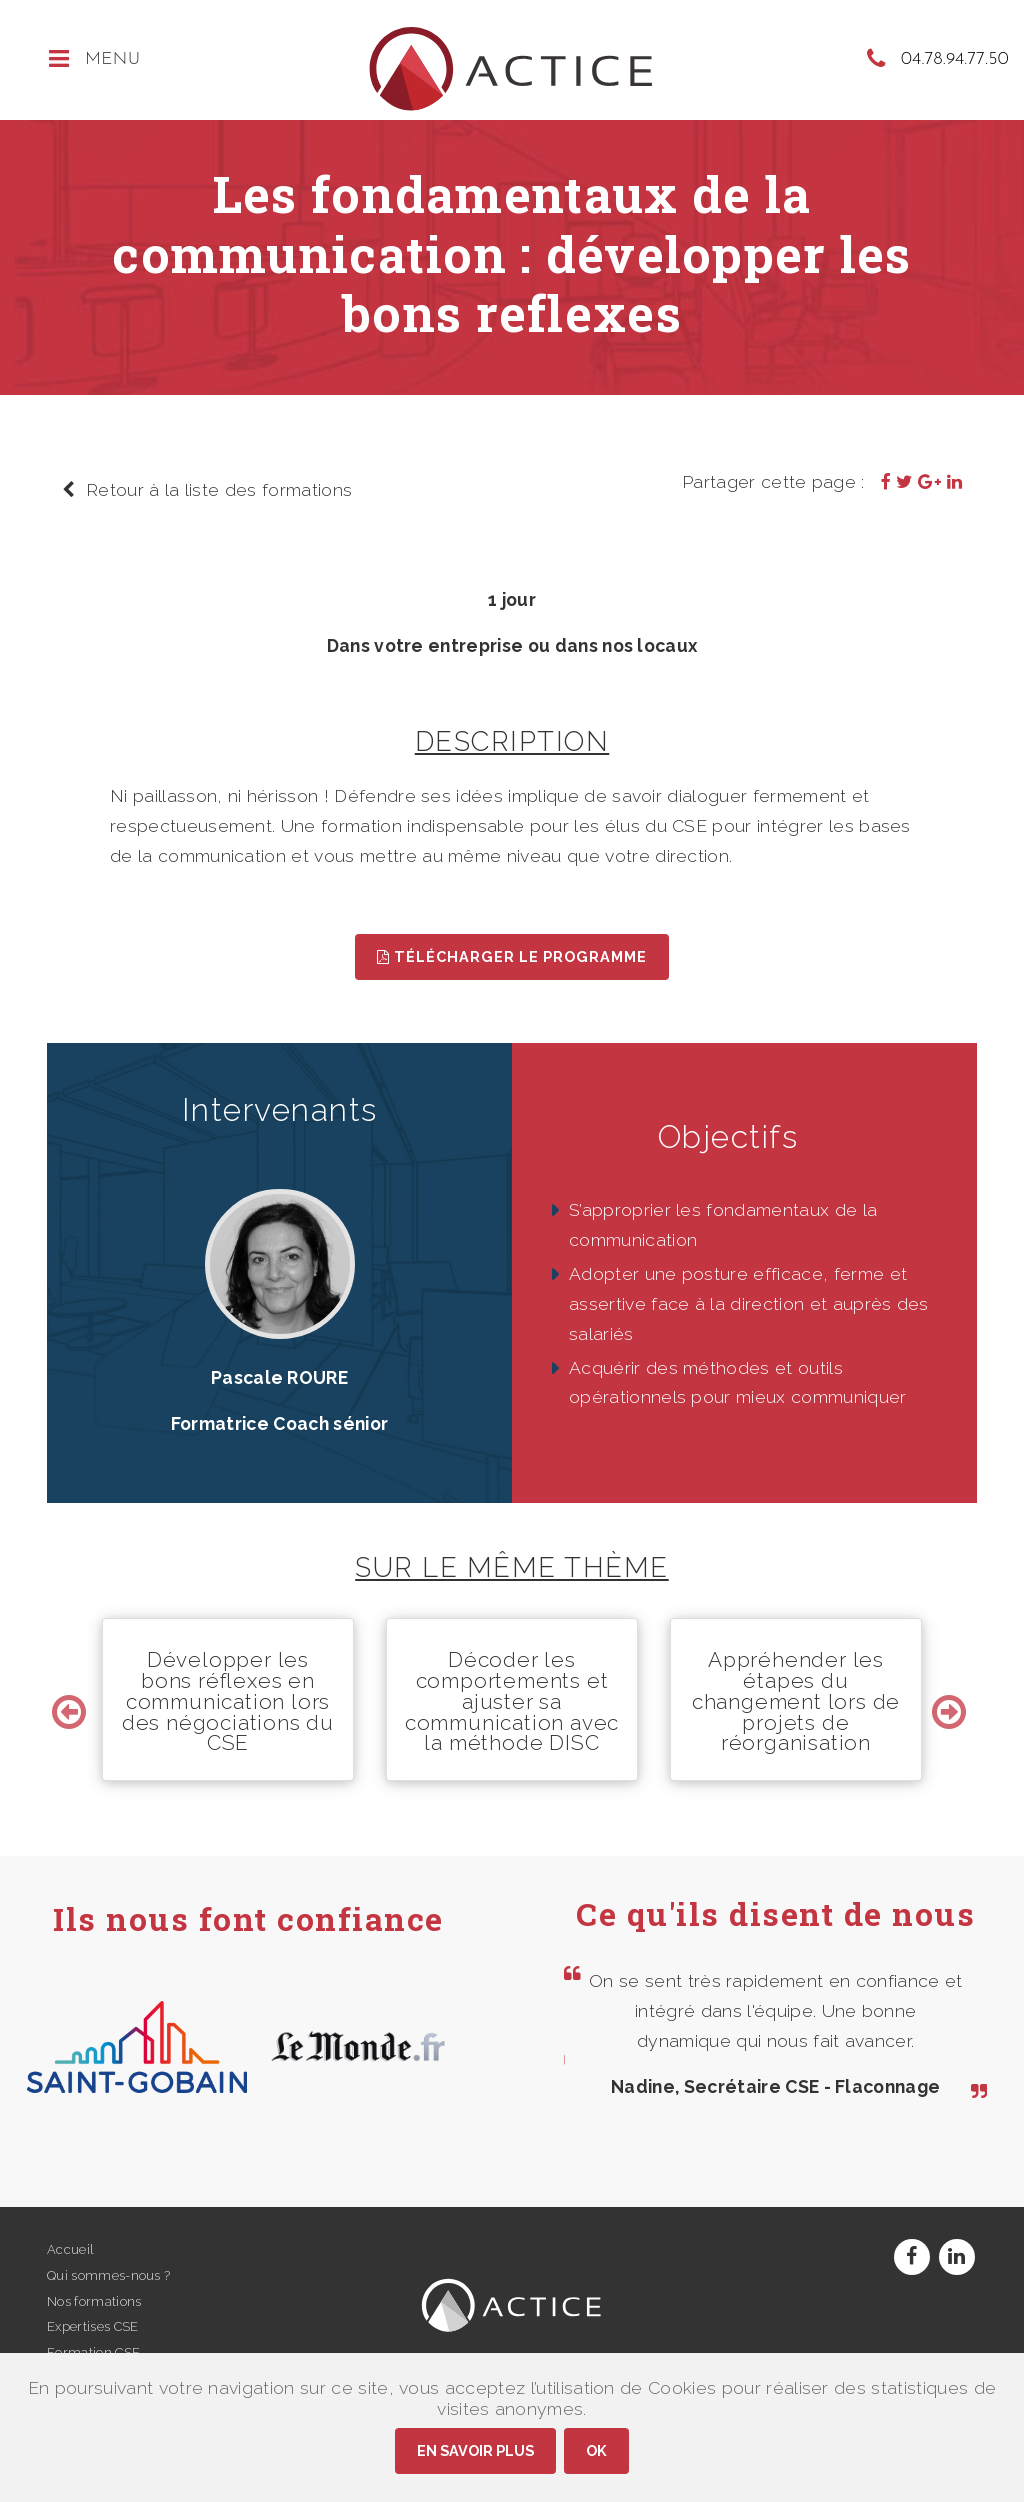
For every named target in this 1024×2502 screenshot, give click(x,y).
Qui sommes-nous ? (108, 2275)
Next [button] (952, 1700)
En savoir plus (475, 2450)
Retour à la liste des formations (207, 489)
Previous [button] (72, 1700)
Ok (596, 2450)
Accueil (70, 2249)
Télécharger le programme (512, 956)
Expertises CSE (92, 2326)
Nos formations (94, 2301)
